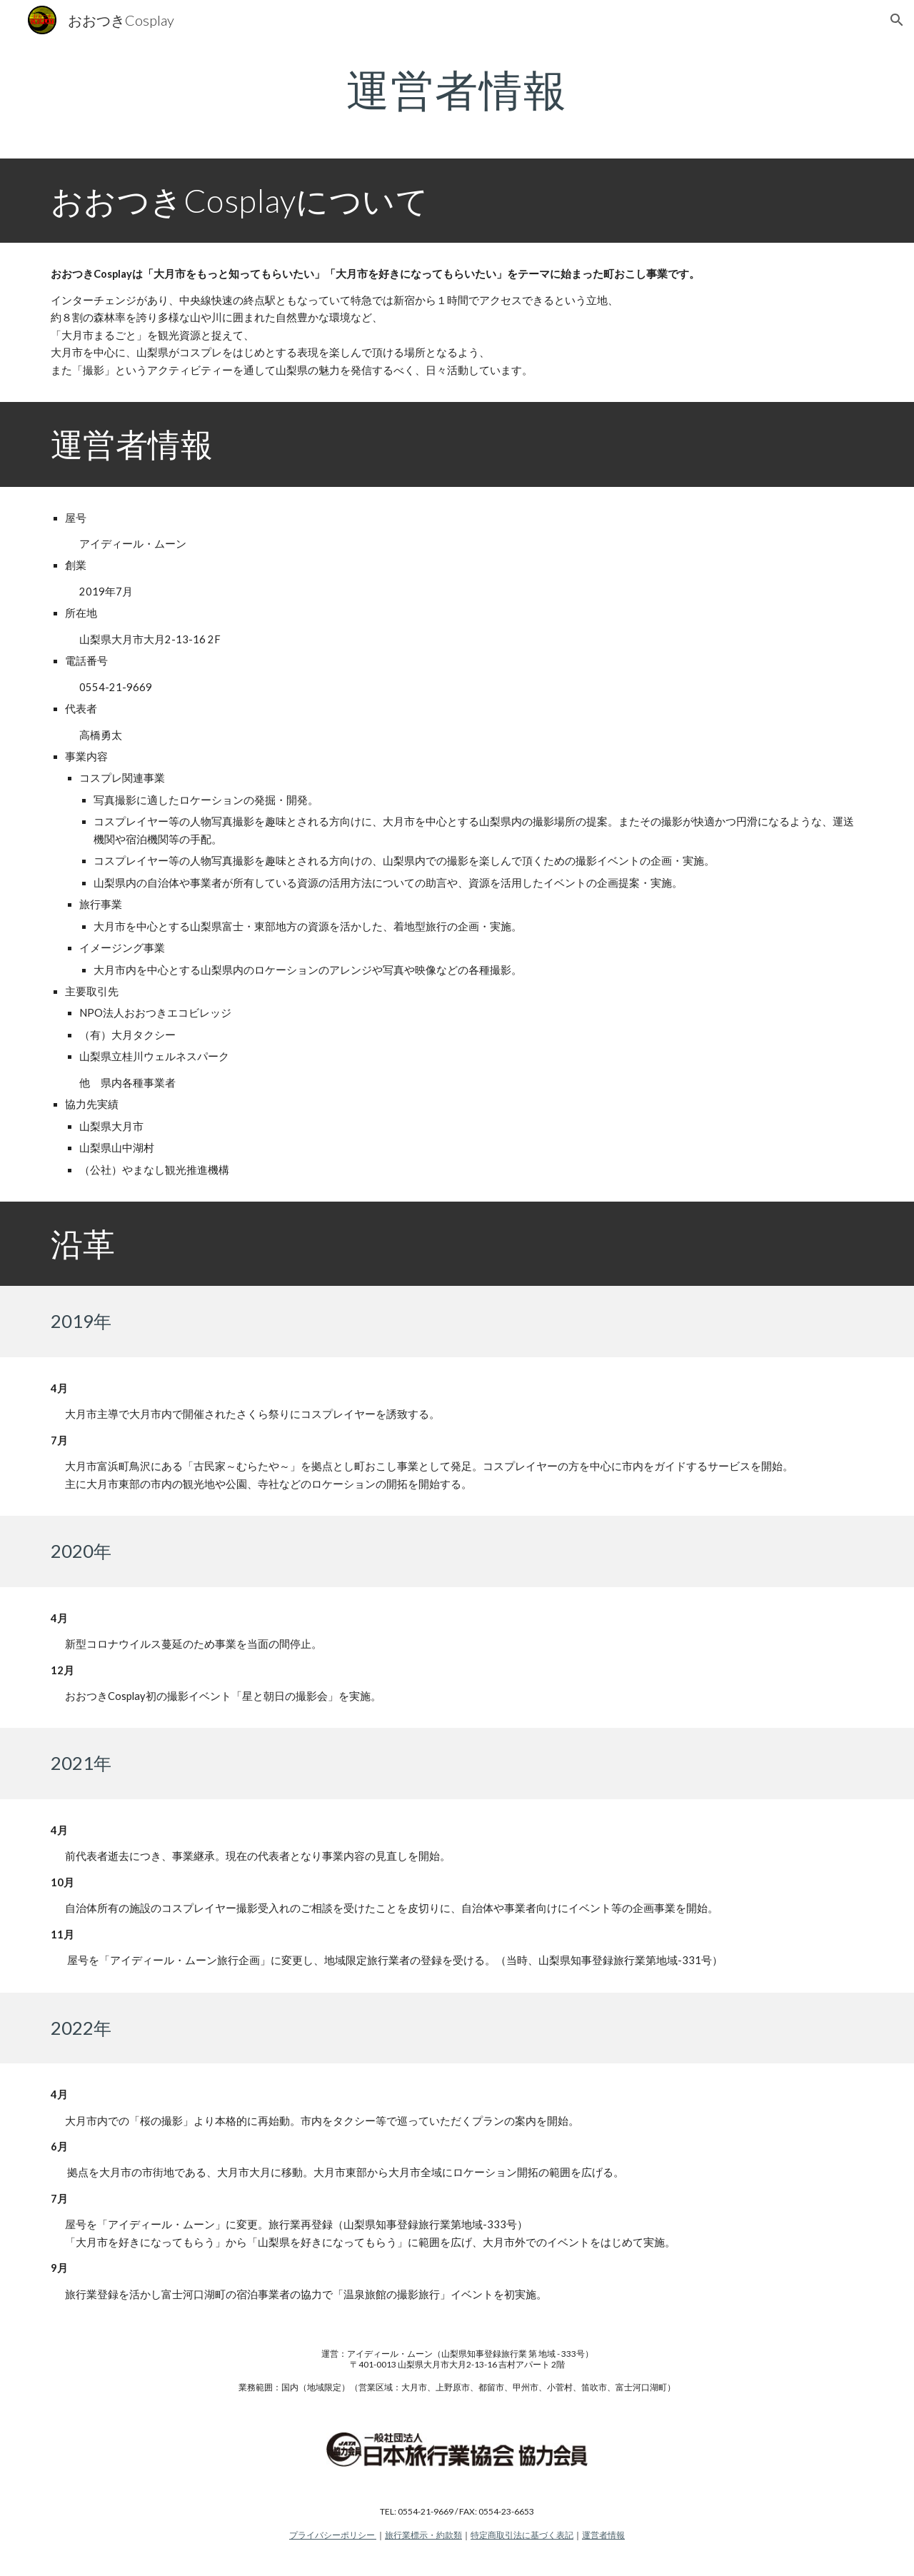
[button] (897, 20)
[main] (457, 89)
